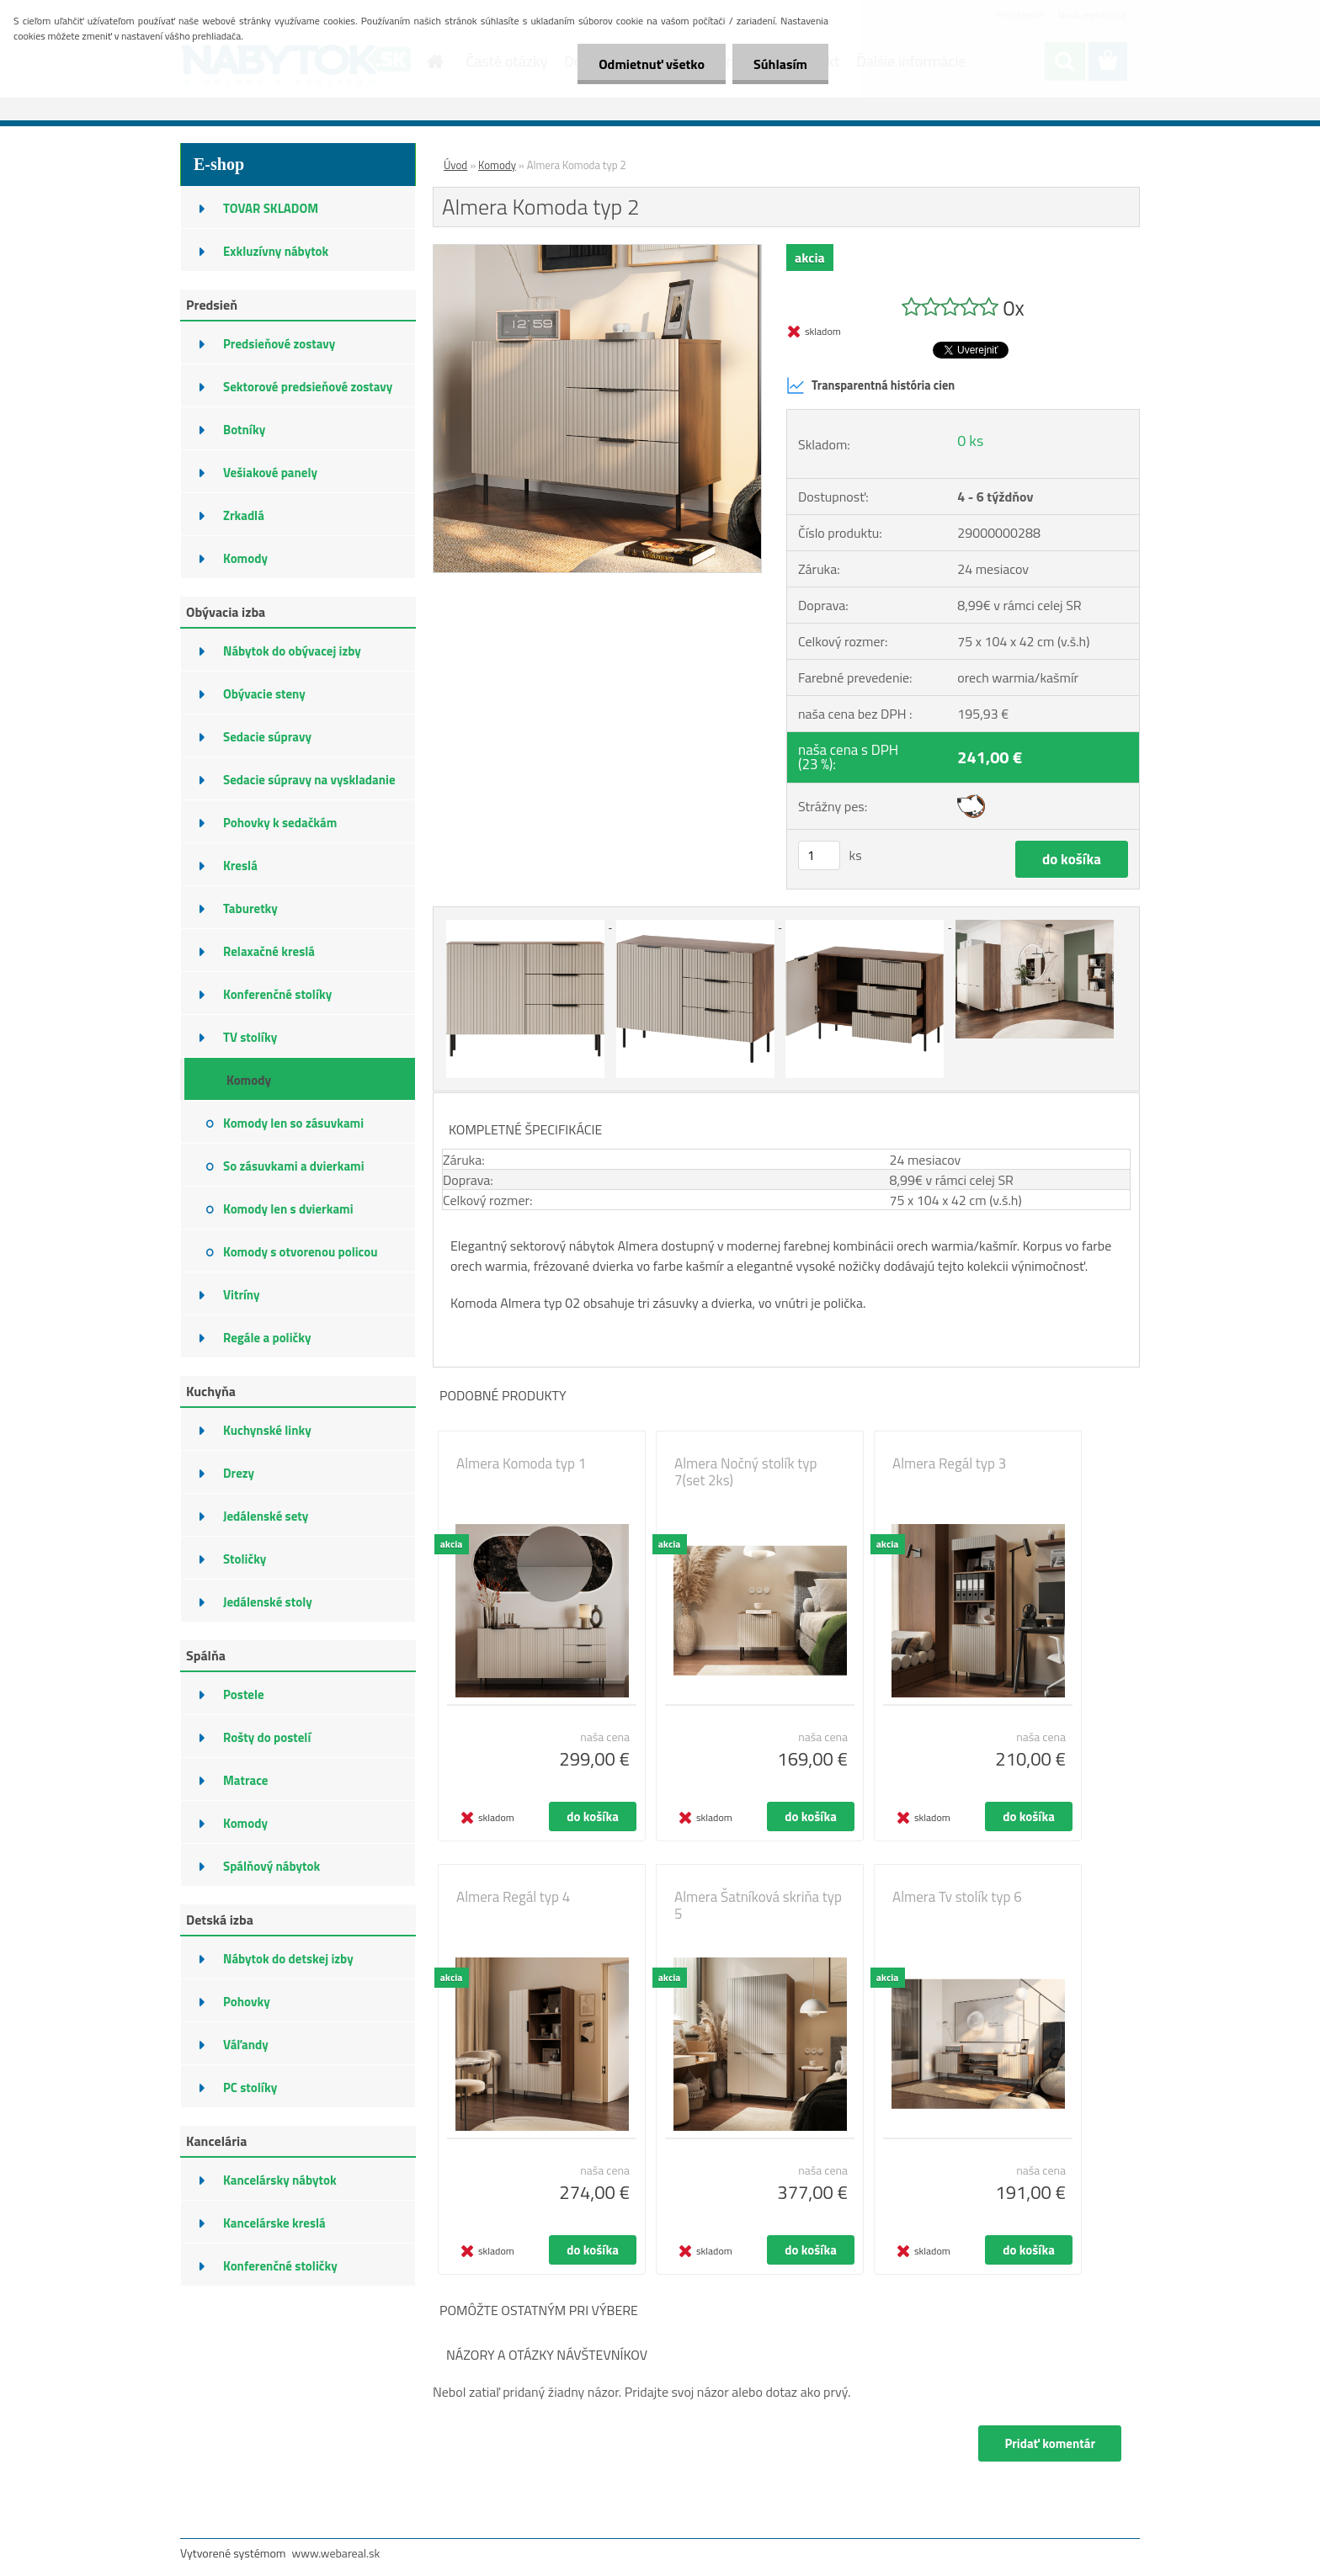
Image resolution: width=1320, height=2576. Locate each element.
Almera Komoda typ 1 (521, 1463)
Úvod (455, 165)
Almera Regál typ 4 (513, 1896)
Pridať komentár (1049, 2443)
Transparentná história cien (870, 385)
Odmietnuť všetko (652, 64)
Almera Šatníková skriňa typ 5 (758, 1905)
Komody (497, 165)
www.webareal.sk (336, 2553)
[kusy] (819, 855)
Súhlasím (780, 64)
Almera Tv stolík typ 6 (957, 1896)
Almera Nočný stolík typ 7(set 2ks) (745, 1472)
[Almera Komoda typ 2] (597, 252)
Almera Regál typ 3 (949, 1463)
